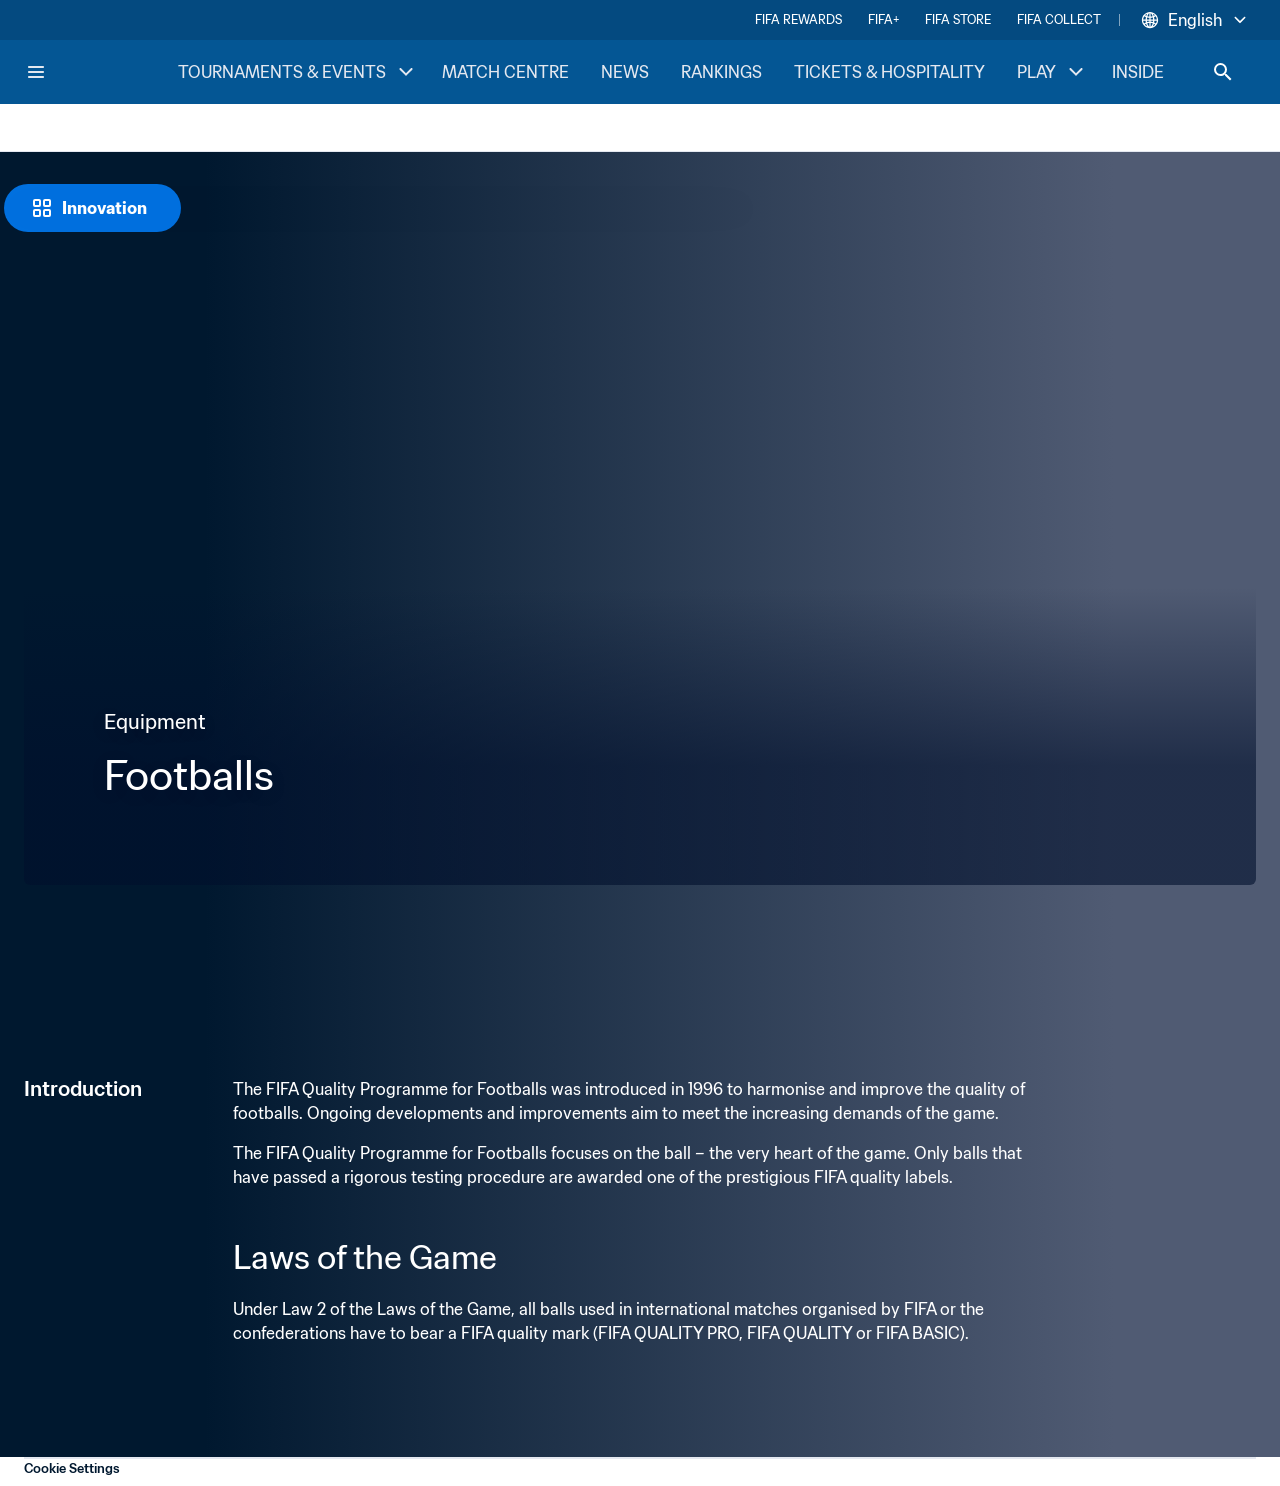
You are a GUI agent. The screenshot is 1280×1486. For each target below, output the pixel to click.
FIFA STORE (958, 19)
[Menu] (36, 72)
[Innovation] (92, 208)
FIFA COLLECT (1059, 19)
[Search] (1223, 72)
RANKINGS (721, 72)
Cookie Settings (72, 1468)
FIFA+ (883, 19)
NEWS (625, 72)
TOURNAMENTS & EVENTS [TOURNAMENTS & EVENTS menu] (298, 72)
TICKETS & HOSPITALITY (889, 72)
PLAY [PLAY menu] (1052, 72)
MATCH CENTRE (505, 72)
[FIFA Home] (101, 72)
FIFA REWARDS (798, 19)
